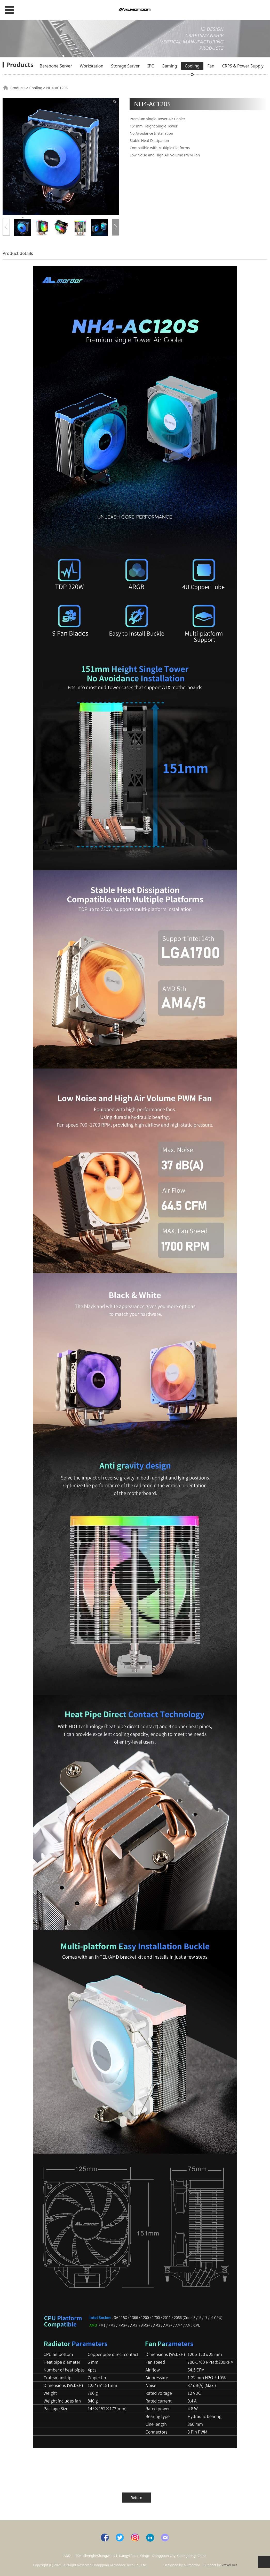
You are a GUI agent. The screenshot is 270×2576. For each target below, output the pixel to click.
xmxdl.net (229, 2565)
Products (17, 87)
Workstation (91, 66)
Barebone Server (56, 66)
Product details (18, 253)
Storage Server (125, 66)
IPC (150, 66)
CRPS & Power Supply (243, 66)
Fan (210, 66)
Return (136, 2497)
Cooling (192, 66)
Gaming (169, 66)
